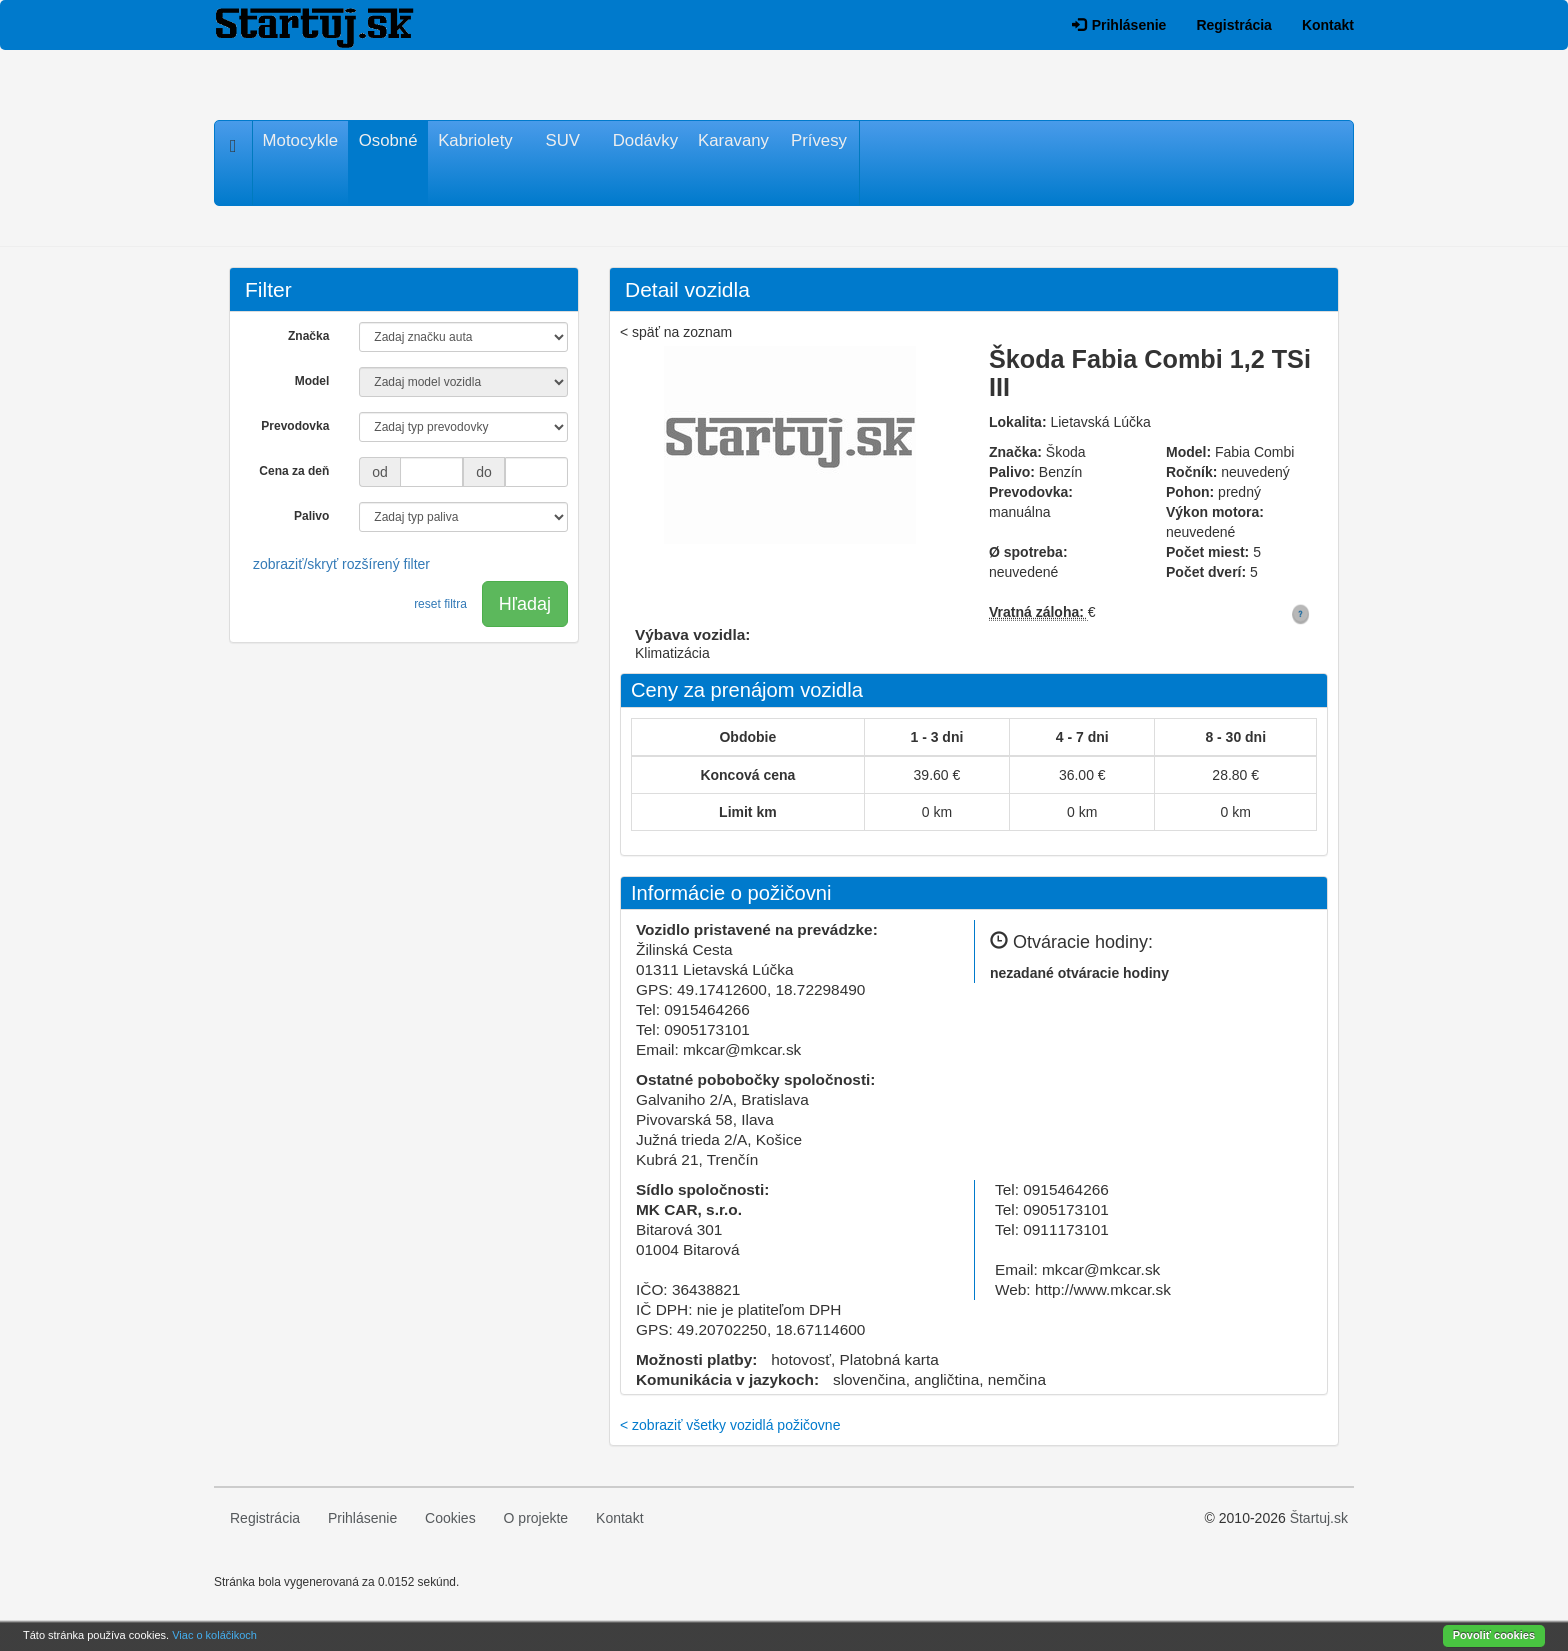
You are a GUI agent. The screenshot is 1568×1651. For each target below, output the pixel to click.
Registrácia (1233, 25)
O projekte (536, 1518)
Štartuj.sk (1319, 1518)
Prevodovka (295, 426)
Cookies (450, 1518)
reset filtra (440, 604)
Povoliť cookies (1494, 1635)
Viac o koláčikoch (214, 1635)
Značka (308, 336)
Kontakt (1328, 25)
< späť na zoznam (676, 332)
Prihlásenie (1119, 25)
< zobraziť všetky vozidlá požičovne (730, 1425)
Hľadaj (525, 604)
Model (312, 381)
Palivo (311, 516)
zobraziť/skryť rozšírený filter (341, 564)
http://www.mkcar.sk (1103, 1289)
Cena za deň (294, 471)
